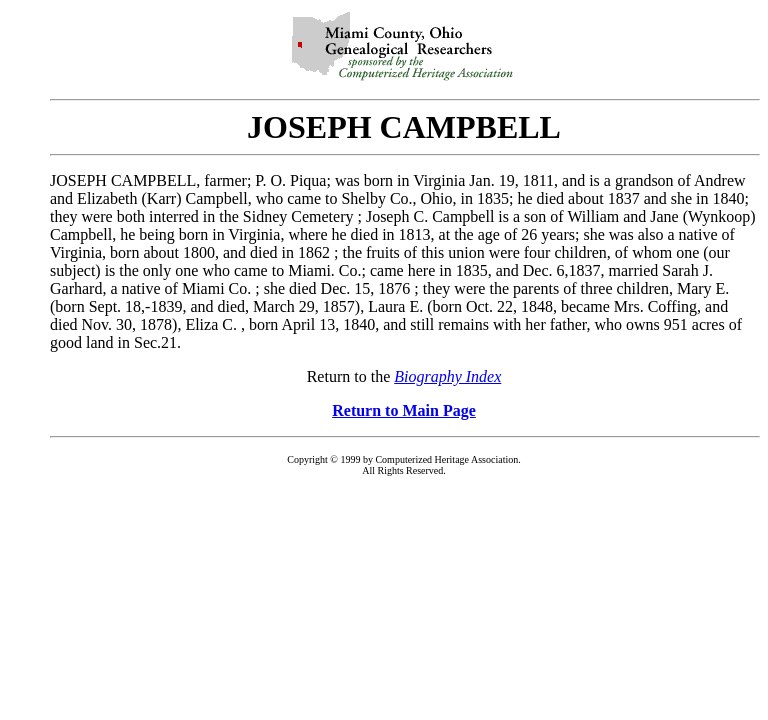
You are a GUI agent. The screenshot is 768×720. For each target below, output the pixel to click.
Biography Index (447, 376)
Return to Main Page (404, 410)
